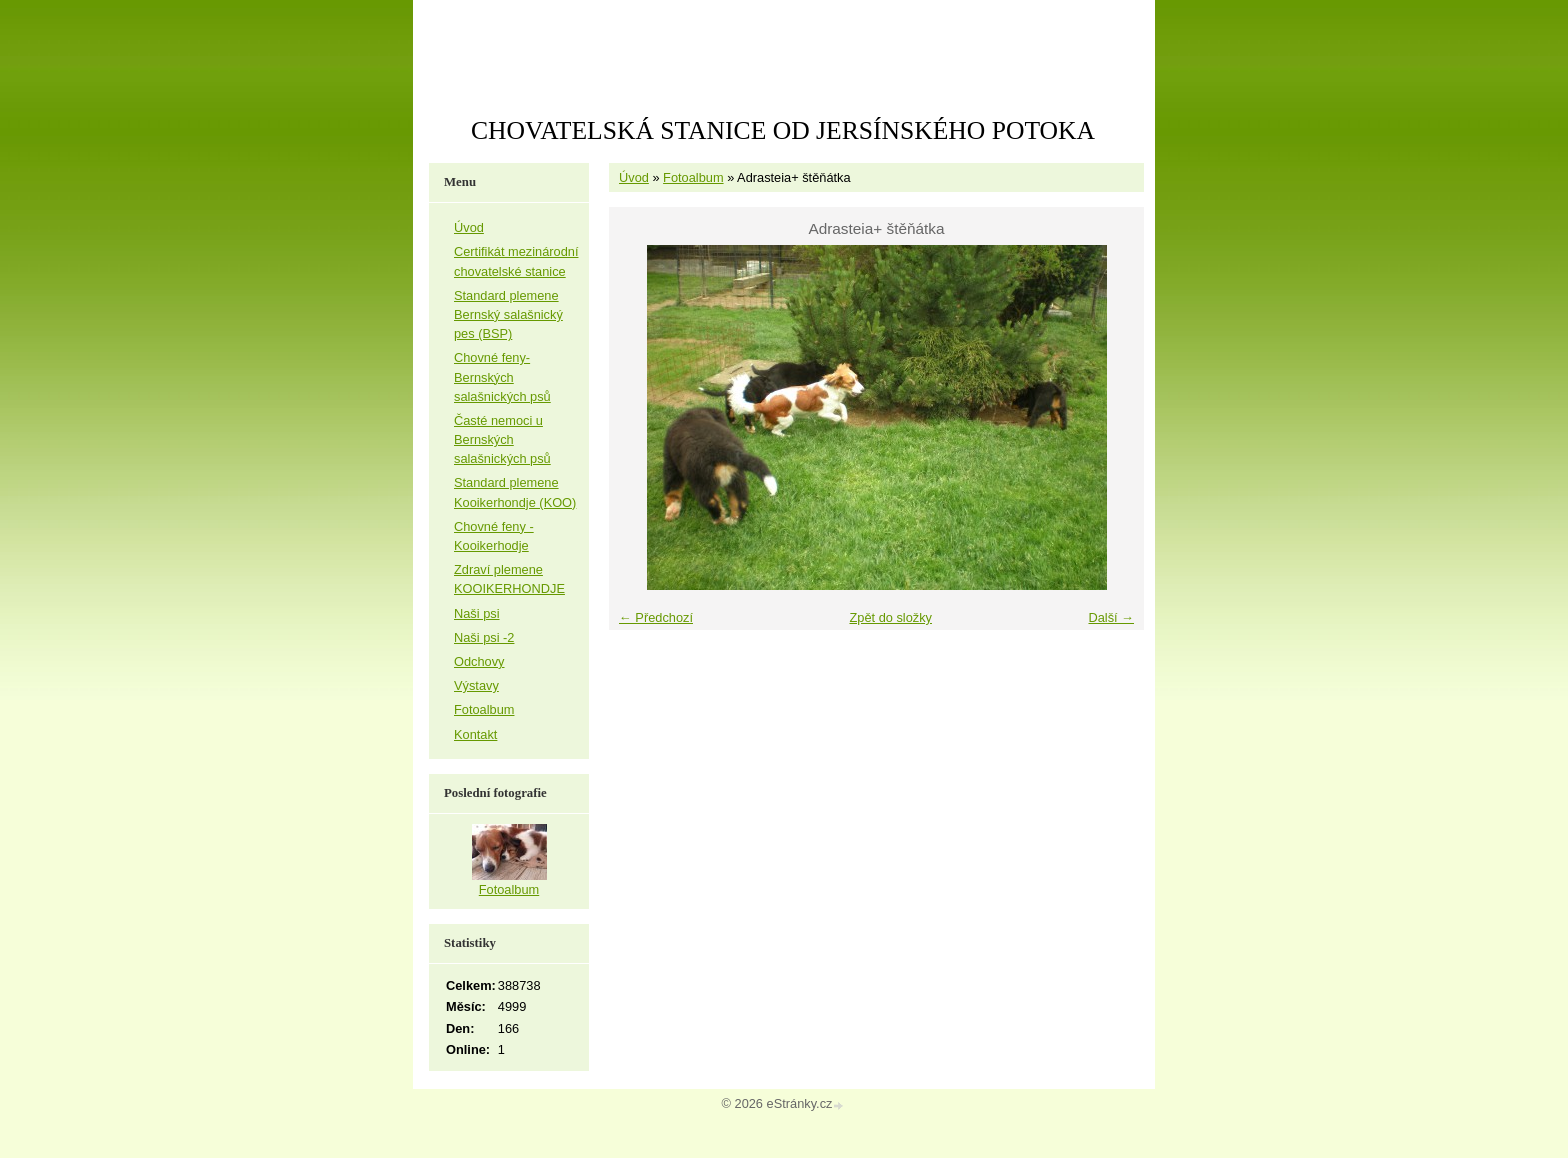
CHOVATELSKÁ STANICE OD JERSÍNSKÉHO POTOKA (783, 130)
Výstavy (476, 685)
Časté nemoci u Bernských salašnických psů (502, 439)
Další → (1111, 617)
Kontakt (475, 734)
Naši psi (477, 613)
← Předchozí (656, 617)
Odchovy (479, 661)
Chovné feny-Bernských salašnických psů (502, 376)
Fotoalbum (693, 177)
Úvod (634, 177)
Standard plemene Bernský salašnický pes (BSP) (508, 314)
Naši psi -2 (484, 637)
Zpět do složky (890, 617)
